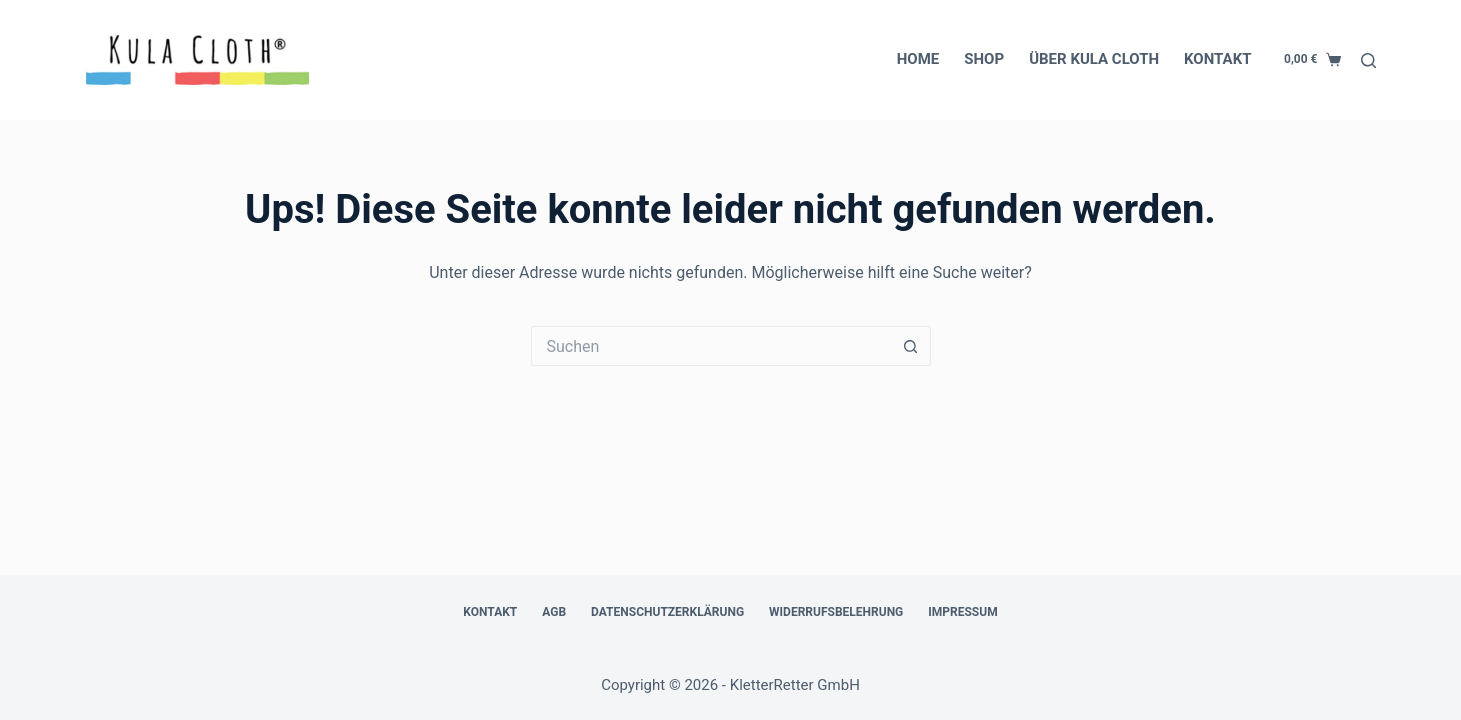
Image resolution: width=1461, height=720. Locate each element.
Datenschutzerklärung (667, 612)
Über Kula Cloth (1094, 59)
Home (918, 59)
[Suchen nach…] (711, 346)
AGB (554, 612)
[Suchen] (1368, 60)
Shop (984, 59)
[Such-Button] (911, 346)
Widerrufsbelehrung (836, 612)
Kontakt (1217, 59)
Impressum (962, 612)
